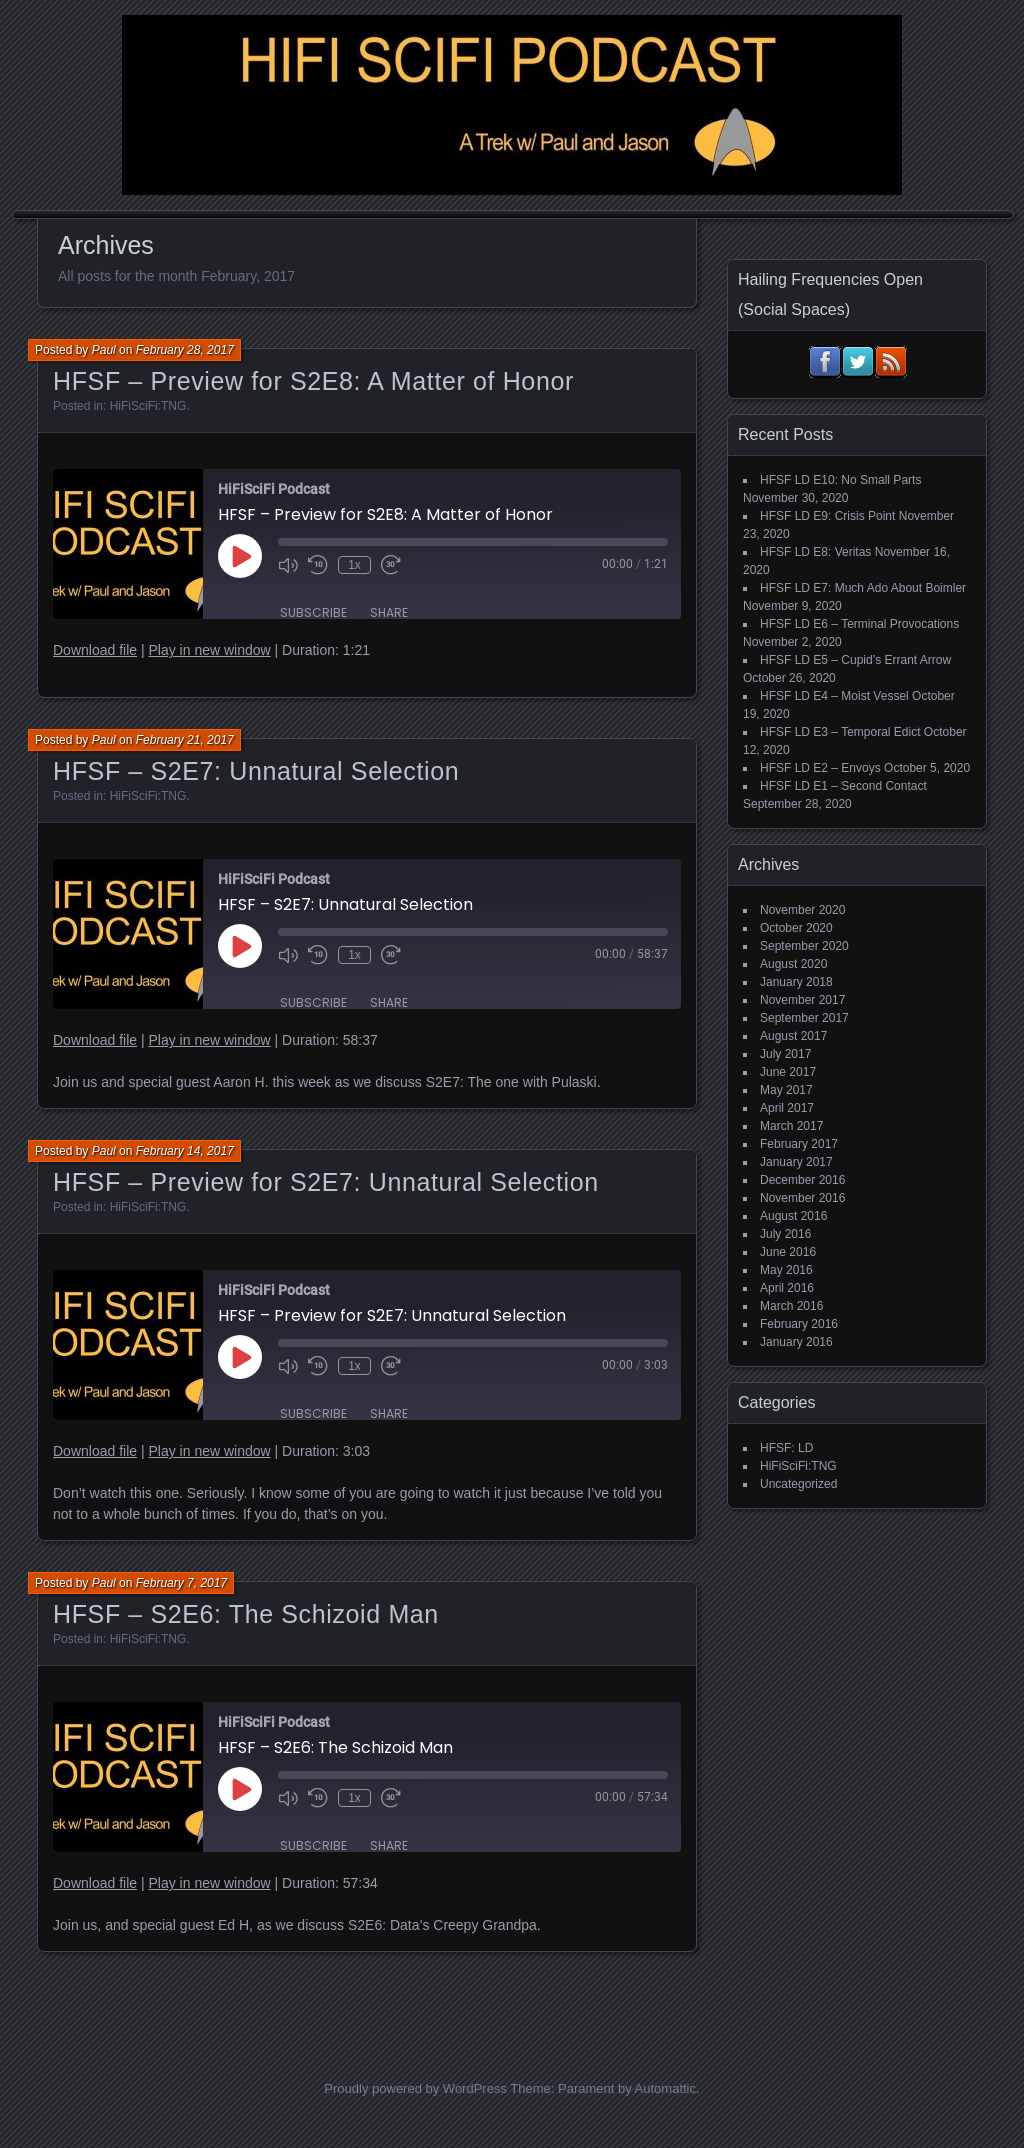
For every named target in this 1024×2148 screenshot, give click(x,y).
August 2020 (793, 964)
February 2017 (799, 1144)
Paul (104, 350)
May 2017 (786, 1090)
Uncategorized (798, 1484)
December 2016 (802, 1180)
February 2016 (799, 1324)
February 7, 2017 (181, 1583)
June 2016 (788, 1252)
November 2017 (802, 1000)
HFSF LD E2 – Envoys (820, 768)
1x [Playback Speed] (354, 565)
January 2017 (796, 1162)
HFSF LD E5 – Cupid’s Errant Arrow (855, 660)
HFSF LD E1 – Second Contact (843, 786)
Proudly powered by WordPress (415, 2088)
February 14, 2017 (185, 1151)
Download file (95, 650)
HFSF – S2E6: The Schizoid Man (246, 1614)
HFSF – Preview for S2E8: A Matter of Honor (313, 381)
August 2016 (793, 1216)
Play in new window (209, 650)
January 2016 (796, 1342)
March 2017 (791, 1126)
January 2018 (796, 982)
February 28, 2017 (185, 350)
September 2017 (804, 1018)
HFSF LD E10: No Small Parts (840, 480)
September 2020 (804, 946)
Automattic (665, 2088)
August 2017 (793, 1036)
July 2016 (785, 1234)
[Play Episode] (240, 556)
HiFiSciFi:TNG (148, 406)
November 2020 (802, 910)
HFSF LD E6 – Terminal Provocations (859, 624)
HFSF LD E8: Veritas (815, 552)
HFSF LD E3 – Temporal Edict (840, 732)
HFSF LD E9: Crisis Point (827, 516)
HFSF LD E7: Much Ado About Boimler (863, 588)
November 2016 (802, 1198)
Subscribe (313, 612)
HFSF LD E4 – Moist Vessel (834, 696)
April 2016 (787, 1288)
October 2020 (796, 928)
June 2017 (788, 1072)
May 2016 (786, 1270)
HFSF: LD (786, 1448)
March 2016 (791, 1306)
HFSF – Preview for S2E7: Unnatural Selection (326, 1182)
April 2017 (787, 1108)
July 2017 (785, 1054)
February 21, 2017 (185, 740)
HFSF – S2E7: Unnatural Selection (256, 771)
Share (389, 612)
